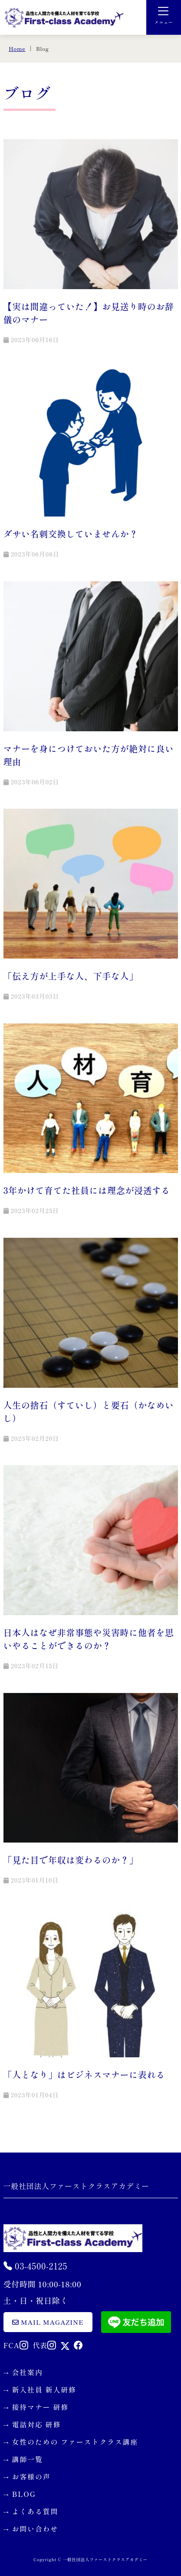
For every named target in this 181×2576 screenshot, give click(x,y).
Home (17, 48)
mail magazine (48, 2321)
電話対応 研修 (36, 2424)
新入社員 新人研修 (44, 2389)
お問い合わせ (35, 2528)
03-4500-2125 (35, 2265)
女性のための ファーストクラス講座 (75, 2441)
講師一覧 (27, 2459)
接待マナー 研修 (40, 2407)
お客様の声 (31, 2476)
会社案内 (27, 2372)
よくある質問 (35, 2511)
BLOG (24, 2494)
